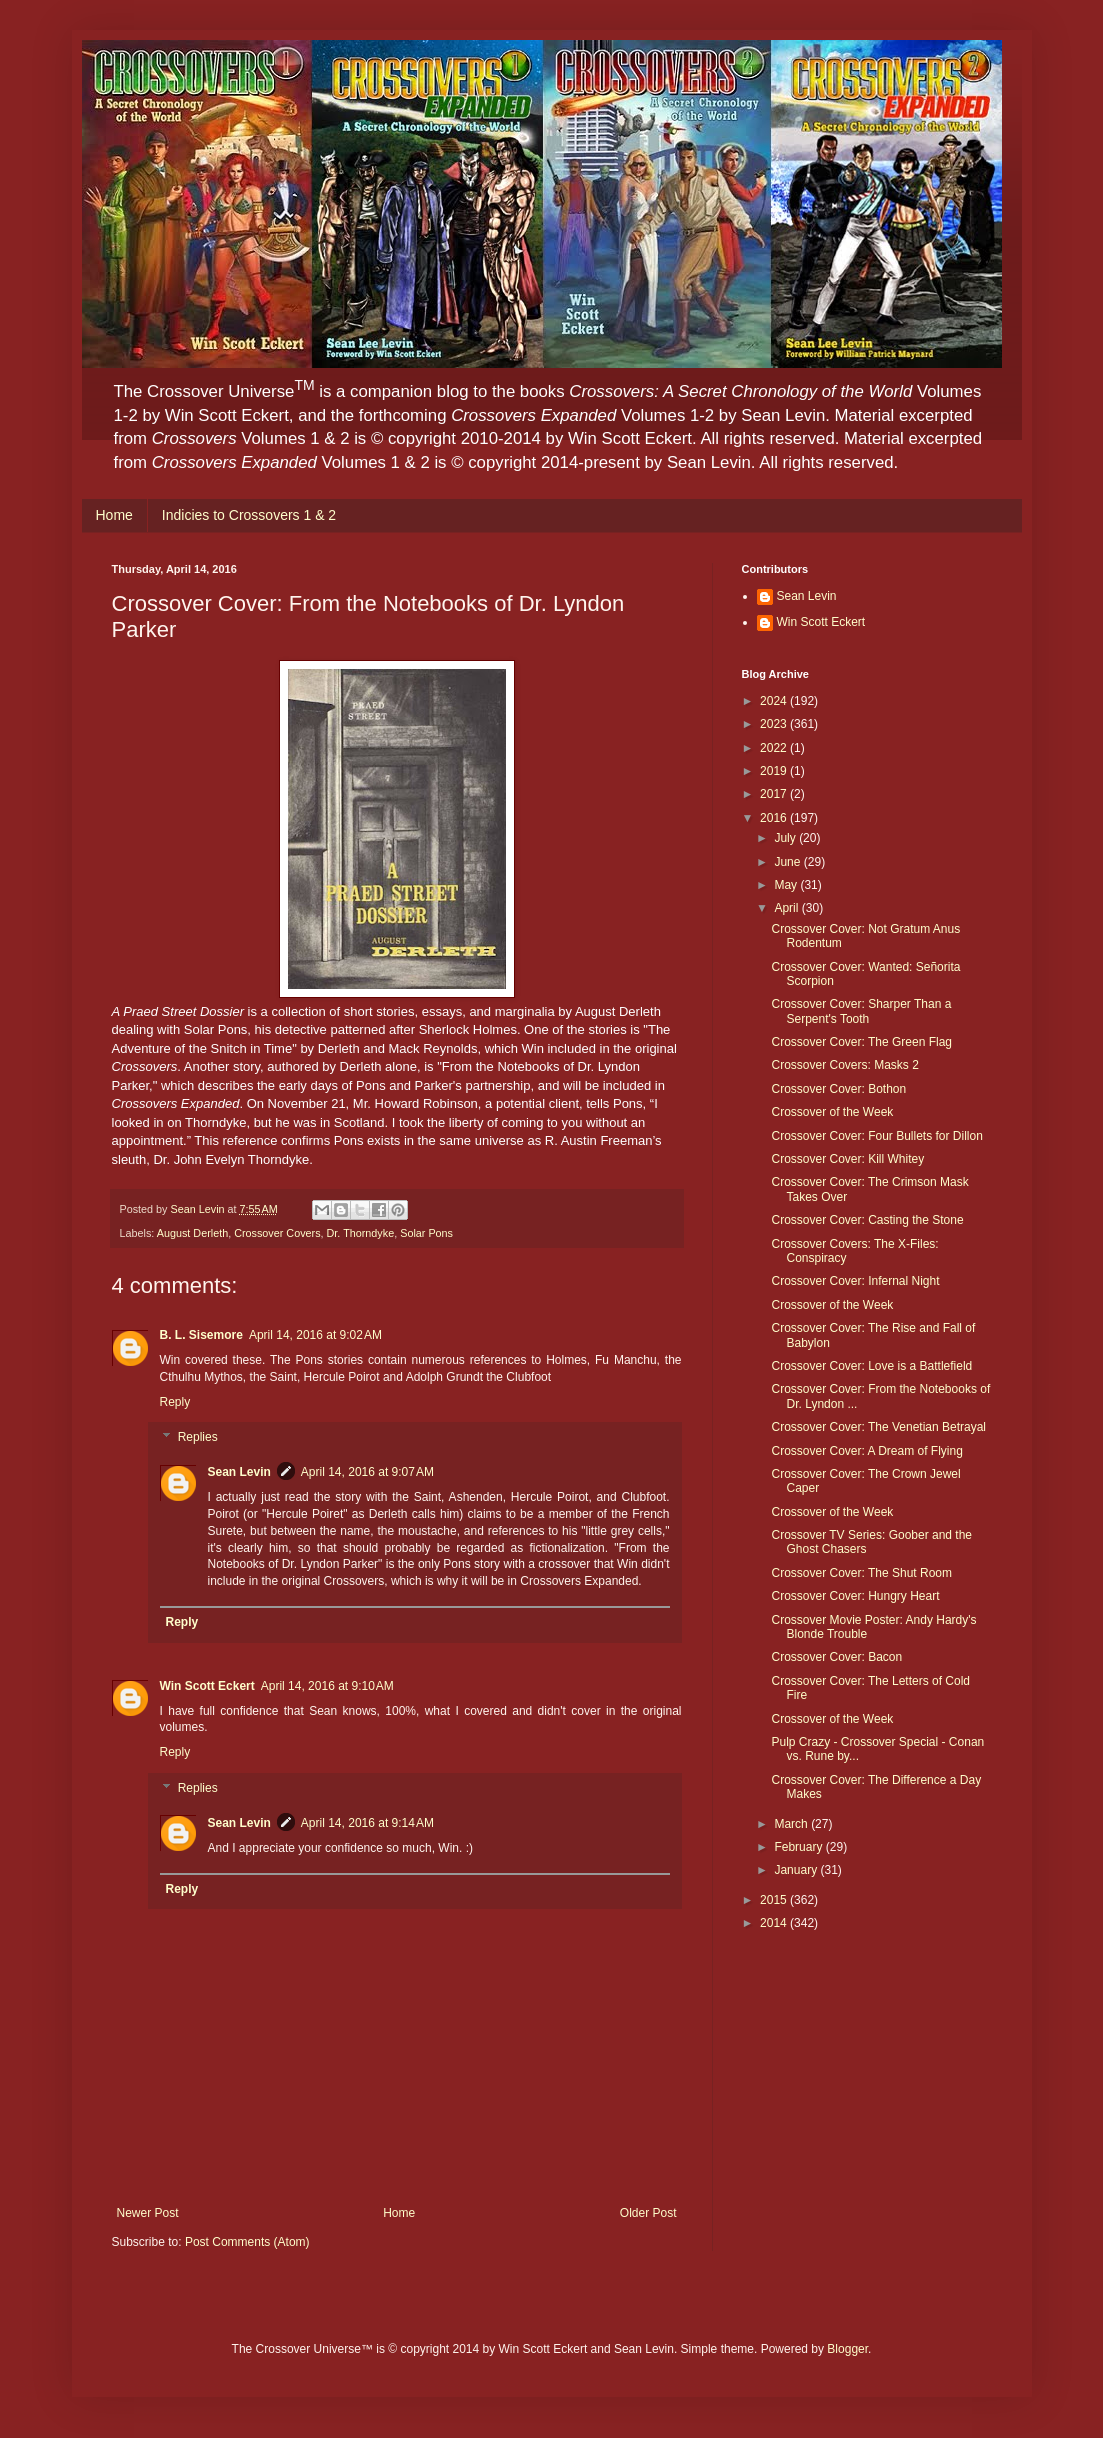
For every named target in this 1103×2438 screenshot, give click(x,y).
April (787, 908)
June (788, 862)
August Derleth (192, 1233)
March (792, 1824)
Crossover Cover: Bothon (838, 1089)
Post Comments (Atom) (247, 2242)
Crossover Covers (277, 1233)
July (786, 838)
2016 (775, 818)
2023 (775, 724)
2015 (775, 1900)
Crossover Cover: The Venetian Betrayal (878, 1427)
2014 (775, 1923)
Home (114, 515)
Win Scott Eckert (207, 1686)
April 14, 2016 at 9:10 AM (327, 1686)
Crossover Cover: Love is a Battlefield (871, 1366)
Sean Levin (239, 1472)
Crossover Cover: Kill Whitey (847, 1159)
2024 (775, 701)
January (797, 1870)
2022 (775, 748)
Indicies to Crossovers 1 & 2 (249, 515)
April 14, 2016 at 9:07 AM (367, 1472)
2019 (775, 771)
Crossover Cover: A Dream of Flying (866, 1451)
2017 (775, 794)
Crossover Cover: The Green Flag (861, 1042)
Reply (175, 1402)
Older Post (648, 2213)
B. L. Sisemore (201, 1335)
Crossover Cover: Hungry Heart (855, 1596)
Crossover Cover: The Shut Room (861, 1573)
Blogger (847, 2349)
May (787, 885)
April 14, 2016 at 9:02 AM (315, 1335)
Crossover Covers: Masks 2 (844, 1065)
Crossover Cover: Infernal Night (855, 1281)
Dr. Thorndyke (361, 1233)
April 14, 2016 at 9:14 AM (367, 1823)
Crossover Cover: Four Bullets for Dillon (876, 1136)
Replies (198, 1438)
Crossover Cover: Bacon (836, 1657)
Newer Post (148, 2213)
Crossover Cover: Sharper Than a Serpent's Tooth (861, 1011)
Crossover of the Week (832, 1112)
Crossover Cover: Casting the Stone (867, 1220)
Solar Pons (426, 1233)
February (799, 1847)
